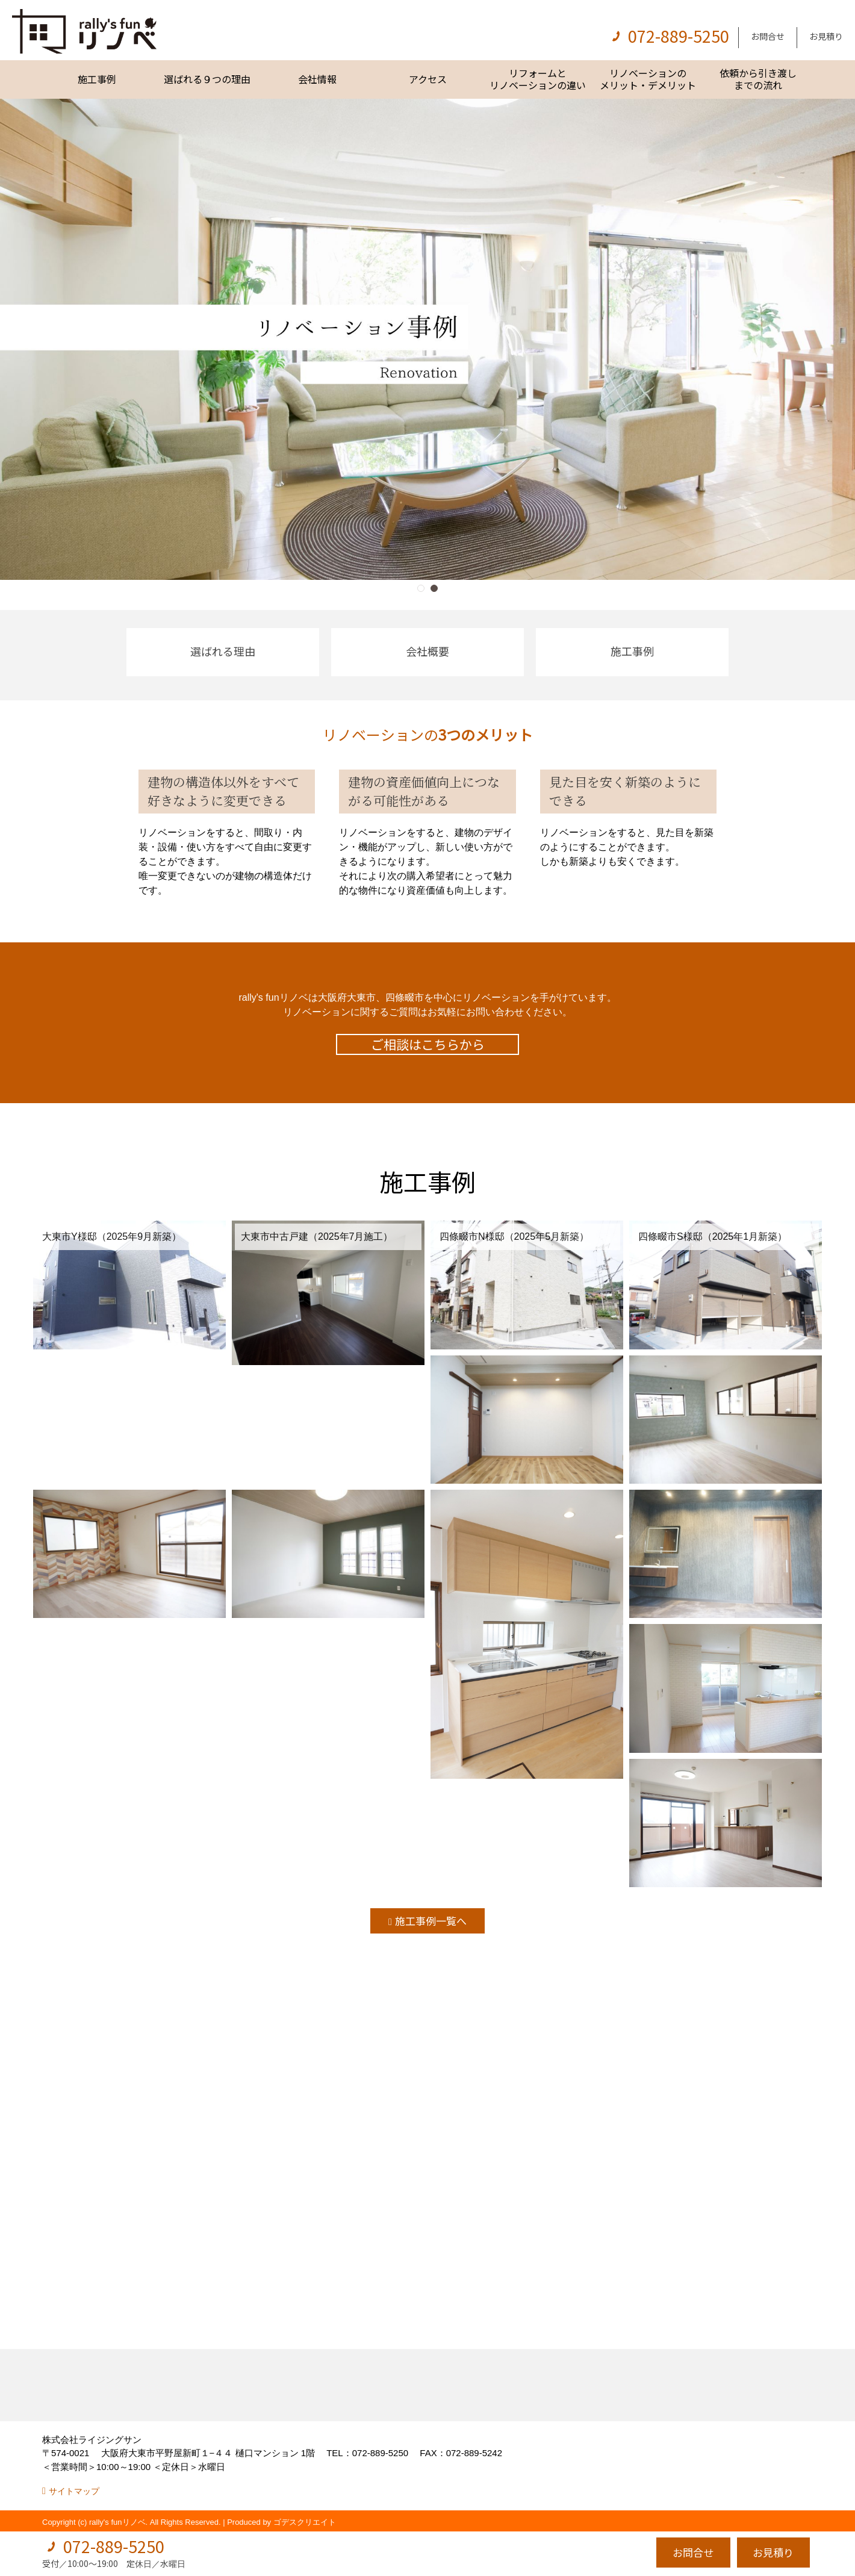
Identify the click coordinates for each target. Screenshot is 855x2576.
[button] (420, 588)
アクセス (428, 79)
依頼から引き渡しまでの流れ (758, 79)
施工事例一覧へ (431, 1920)
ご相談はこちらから (428, 1044)
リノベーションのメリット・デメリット (648, 79)
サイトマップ (74, 2491)
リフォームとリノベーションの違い (538, 79)
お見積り (826, 36)
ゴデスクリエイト (304, 2522)
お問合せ (768, 36)
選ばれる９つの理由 (207, 79)
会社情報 (317, 79)
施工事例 (97, 79)
